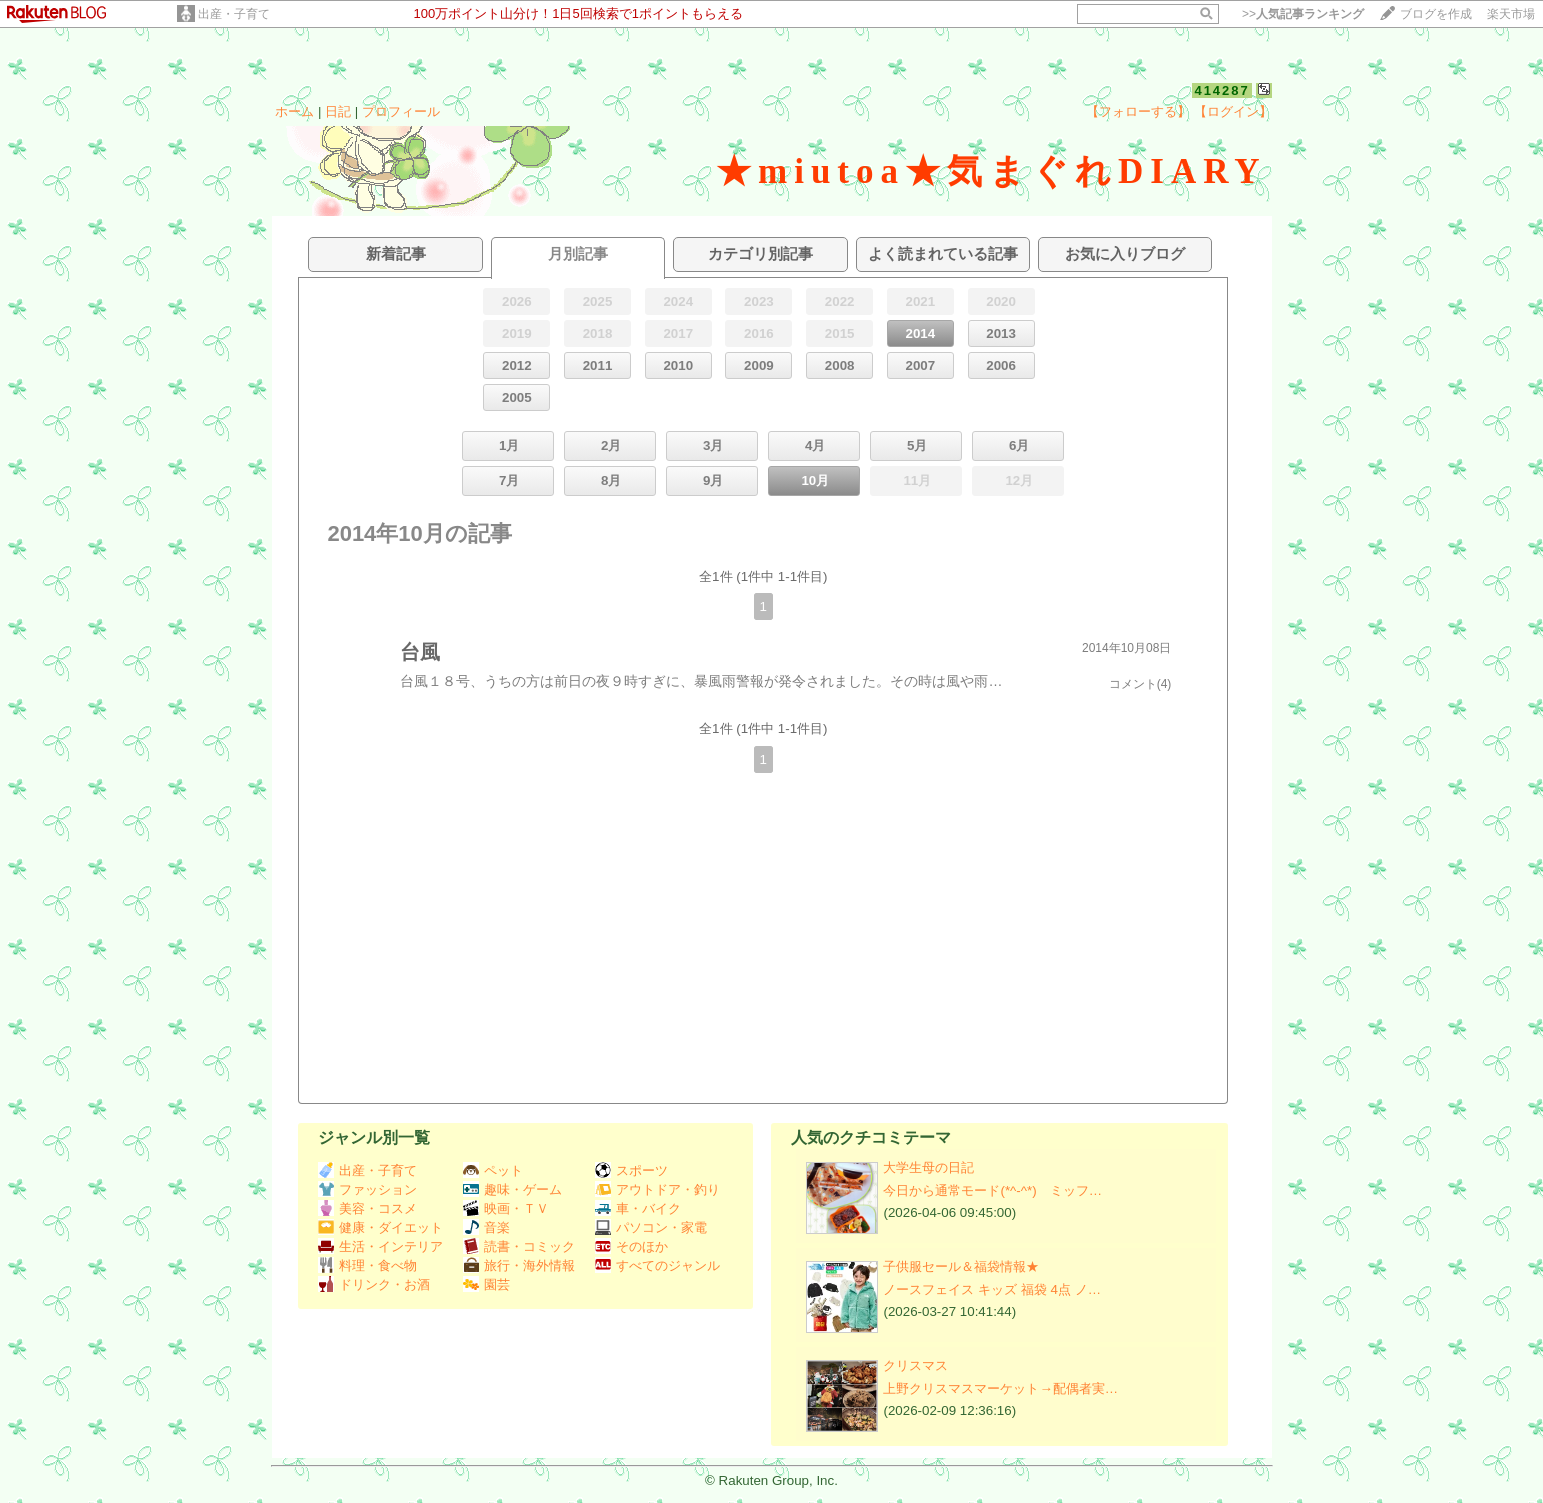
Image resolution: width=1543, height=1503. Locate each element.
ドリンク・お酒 (374, 1284)
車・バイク (638, 1208)
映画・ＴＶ (506, 1208)
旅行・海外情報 (519, 1265)
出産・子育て (234, 14)
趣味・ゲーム (512, 1189)
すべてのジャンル (657, 1265)
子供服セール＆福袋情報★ (961, 1266)
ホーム (294, 111)
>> (1303, 14)
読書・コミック (519, 1246)
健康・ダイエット (380, 1227)
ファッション (367, 1189)
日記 (338, 111)
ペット (493, 1170)
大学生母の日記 (928, 1167)
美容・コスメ (367, 1208)
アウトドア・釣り (657, 1189)
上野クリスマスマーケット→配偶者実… (1000, 1388)
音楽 (486, 1227)
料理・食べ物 (367, 1265)
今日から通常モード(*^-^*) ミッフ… (992, 1190)
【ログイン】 (1233, 111)
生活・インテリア (380, 1246)
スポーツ (631, 1170)
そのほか (631, 1246)
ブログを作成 (1436, 14)
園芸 (486, 1284)
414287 (1221, 90)
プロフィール (401, 111)
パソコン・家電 (651, 1227)
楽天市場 (1511, 14)
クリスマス (915, 1365)
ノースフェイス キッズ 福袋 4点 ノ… (992, 1289)
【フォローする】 (1138, 111)
